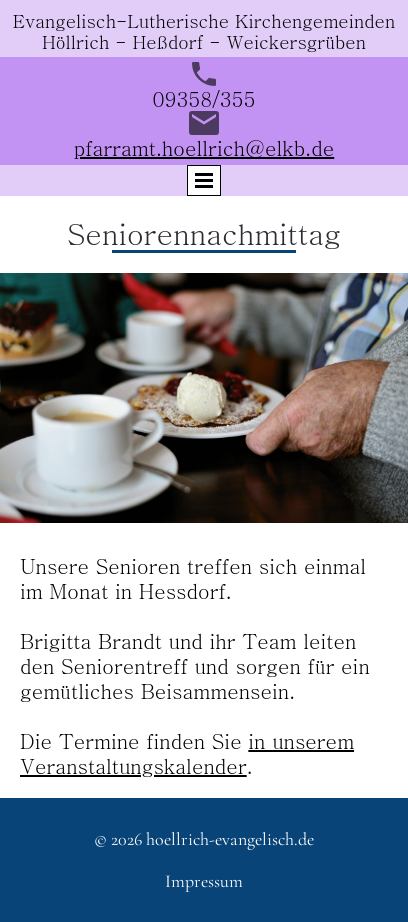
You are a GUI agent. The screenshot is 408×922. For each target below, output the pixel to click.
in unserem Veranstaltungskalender (187, 753)
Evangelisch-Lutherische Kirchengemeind (194, 20)
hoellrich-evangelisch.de (230, 839)
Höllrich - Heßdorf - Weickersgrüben (204, 41)
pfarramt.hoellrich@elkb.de (204, 147)
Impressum (204, 881)
